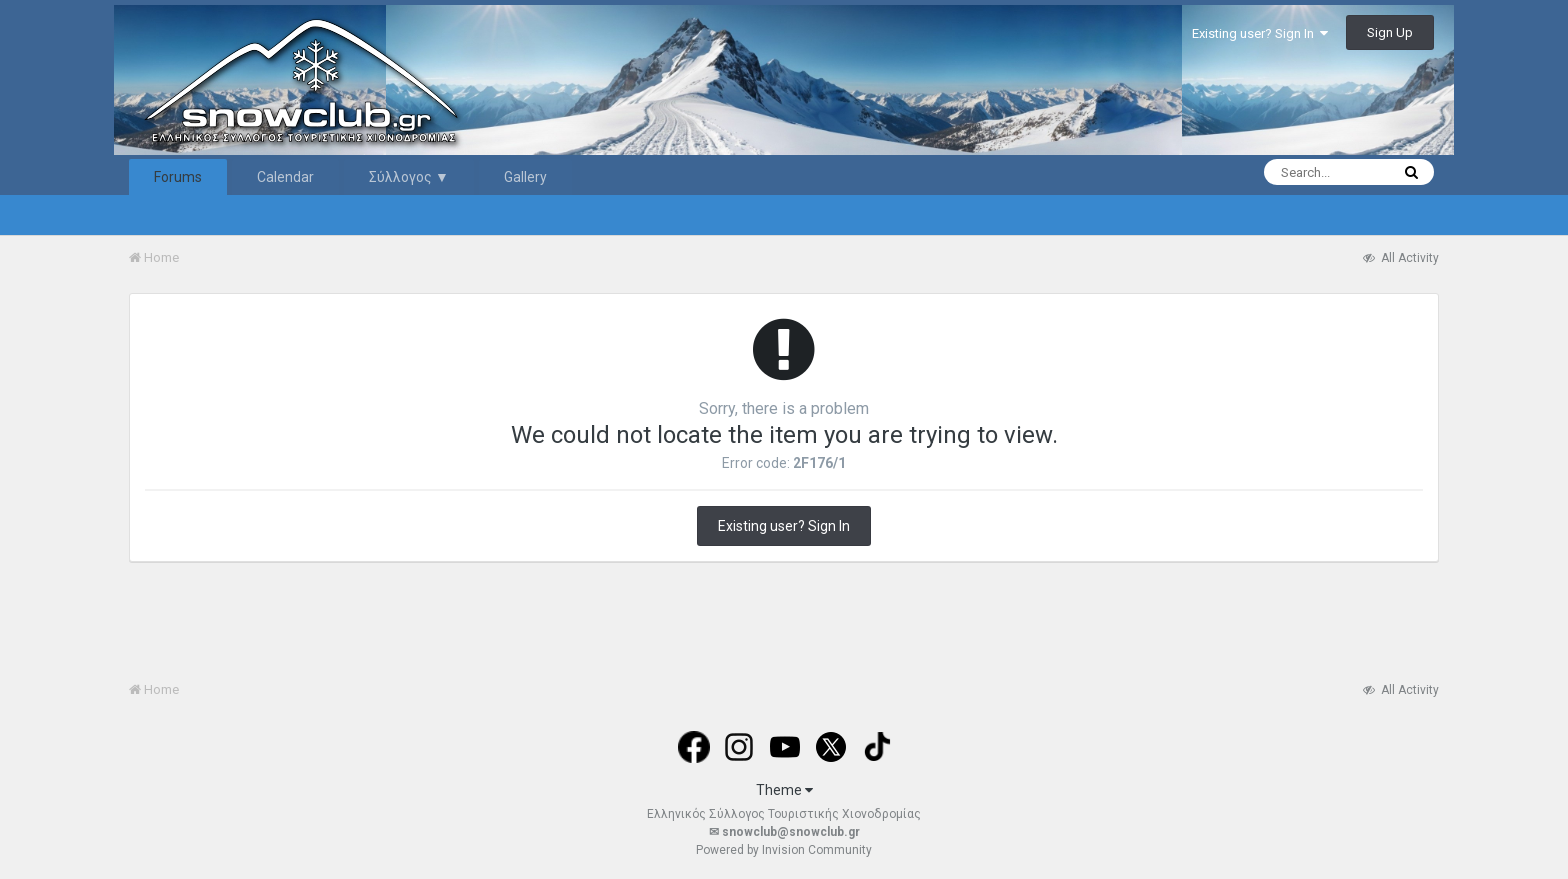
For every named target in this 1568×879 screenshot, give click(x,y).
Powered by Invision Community (784, 850)
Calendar (285, 177)
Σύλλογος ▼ (409, 177)
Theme (784, 790)
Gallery (525, 177)
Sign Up (1390, 32)
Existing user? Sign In (1260, 33)
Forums (178, 177)
